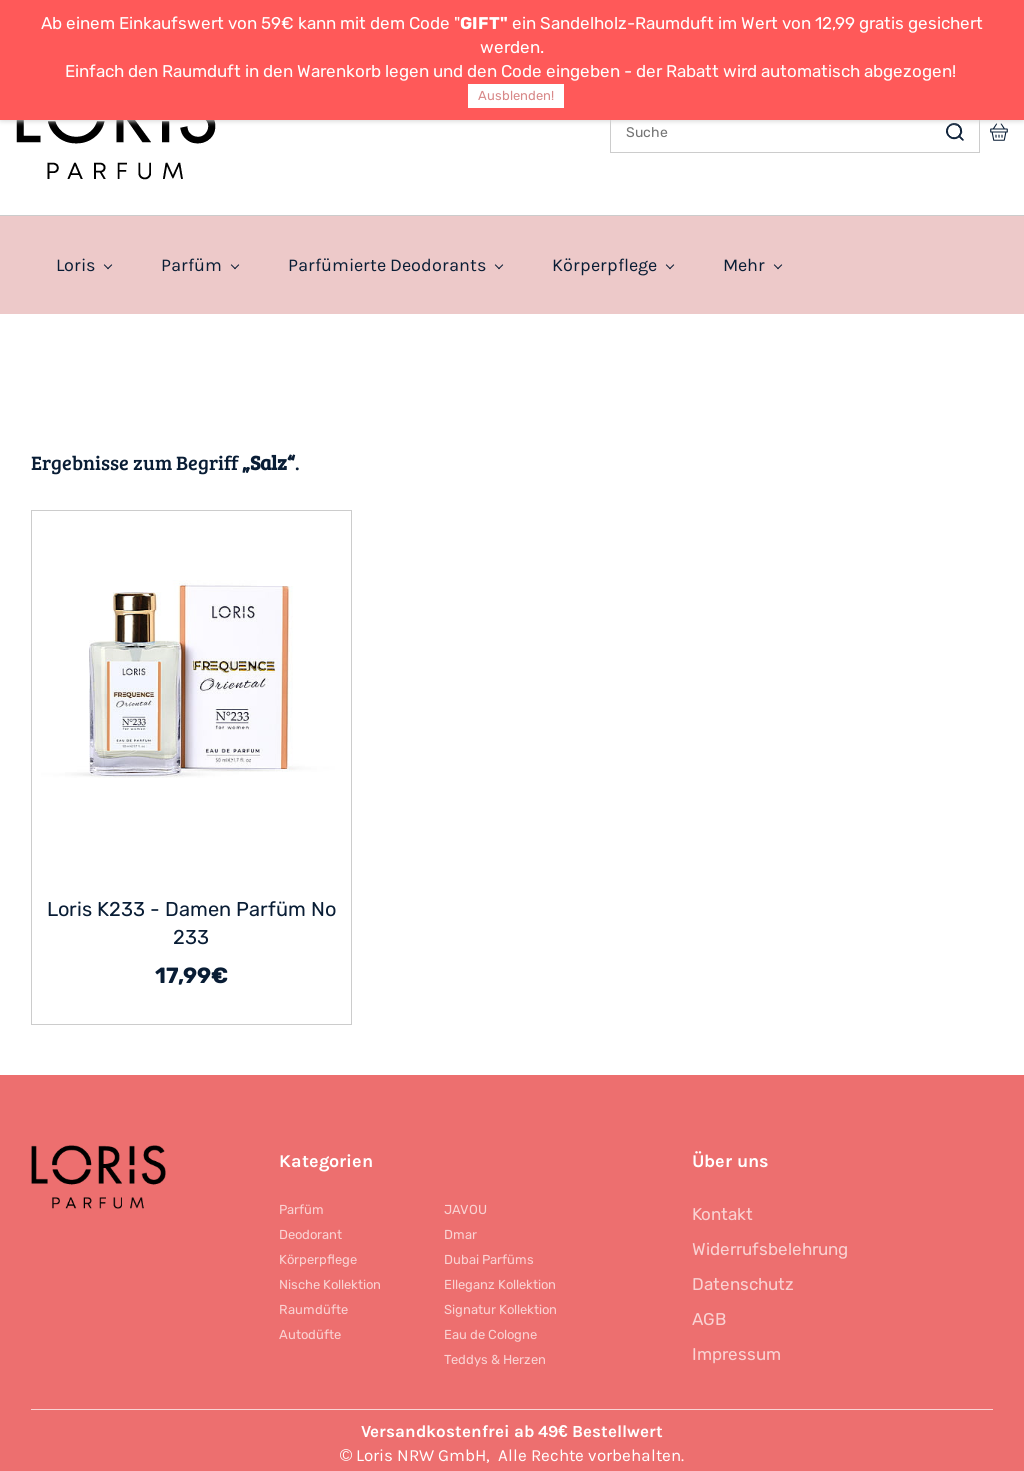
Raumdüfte (313, 1303)
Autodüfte (310, 1328)
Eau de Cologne (490, 1328)
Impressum (736, 1348)
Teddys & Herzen (495, 1353)
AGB (709, 1313)
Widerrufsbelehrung (770, 1243)
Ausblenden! (516, 95)
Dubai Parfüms (489, 1253)
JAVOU (465, 1203)
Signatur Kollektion (500, 1303)
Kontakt (722, 1208)
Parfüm (301, 1203)
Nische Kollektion (330, 1278)
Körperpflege (318, 1253)
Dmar (460, 1228)
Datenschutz (743, 1278)
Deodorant (310, 1228)
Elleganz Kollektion (500, 1278)
